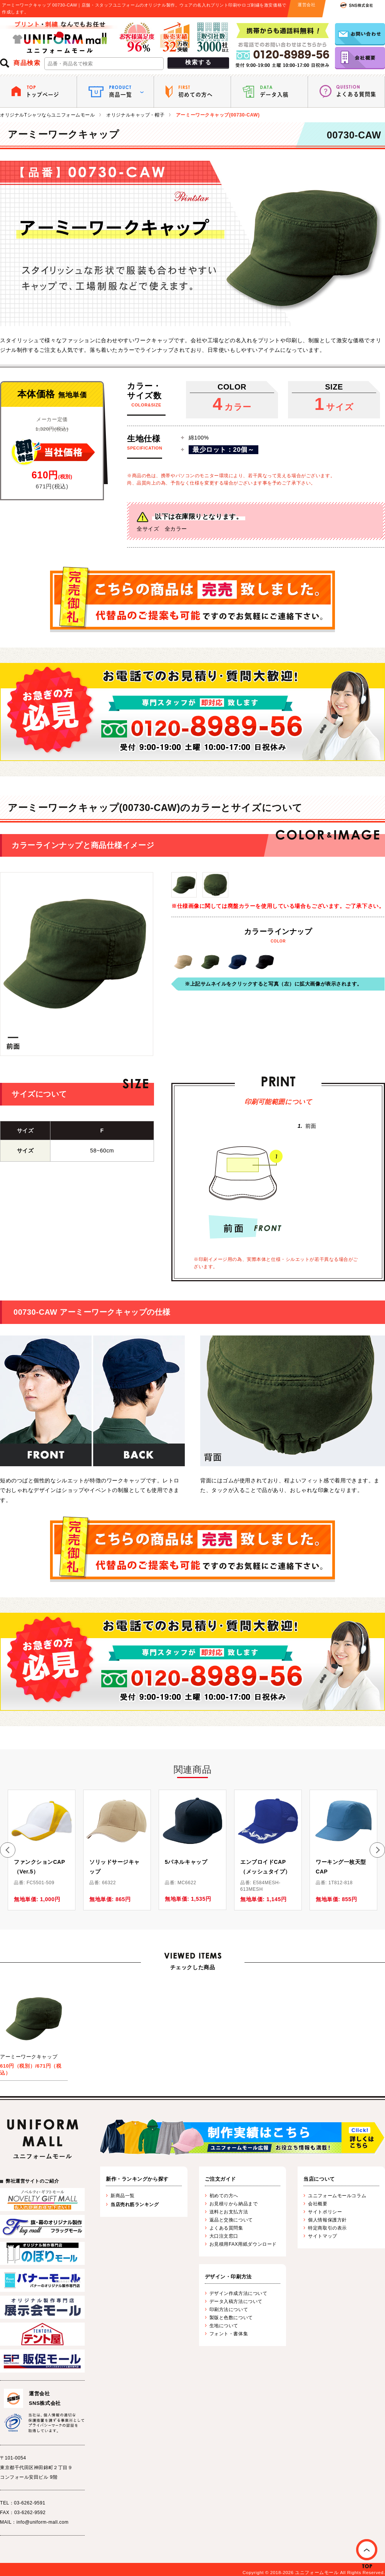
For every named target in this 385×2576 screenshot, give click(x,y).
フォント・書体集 (228, 2333)
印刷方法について (228, 2309)
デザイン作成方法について (238, 2293)
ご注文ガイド (220, 2179)
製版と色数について (231, 2317)
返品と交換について (231, 2220)
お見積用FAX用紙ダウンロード (243, 2244)
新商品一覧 (122, 2195)
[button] (7, 1850)
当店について (319, 2179)
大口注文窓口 (223, 2236)
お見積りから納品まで (233, 2203)
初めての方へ (223, 2195)
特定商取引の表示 (327, 2228)
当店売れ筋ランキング (134, 2204)
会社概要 (317, 2203)
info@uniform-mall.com (43, 2522)
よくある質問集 (226, 2228)
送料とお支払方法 (228, 2212)
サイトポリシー (325, 2212)
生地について (223, 2325)
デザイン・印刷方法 (228, 2277)
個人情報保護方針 (327, 2220)
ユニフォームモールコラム (337, 2195)
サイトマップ (322, 2236)
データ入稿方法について (236, 2301)
